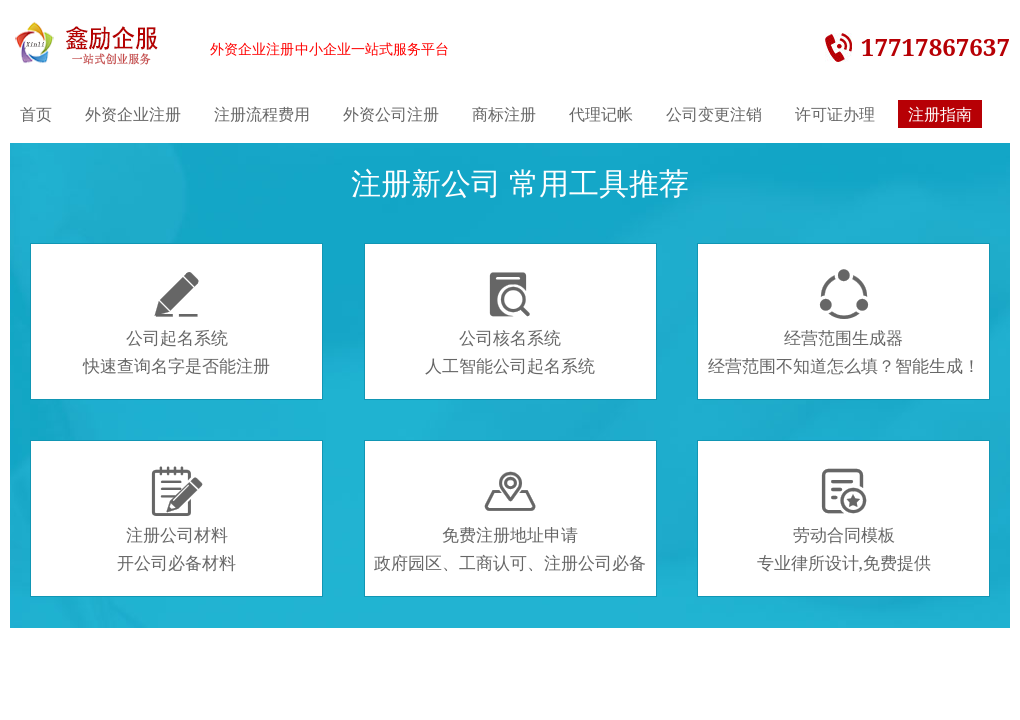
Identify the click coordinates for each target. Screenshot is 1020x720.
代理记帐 (601, 114)
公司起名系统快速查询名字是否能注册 (176, 323)
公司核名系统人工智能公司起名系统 (510, 323)
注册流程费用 (262, 114)
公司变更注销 (714, 114)
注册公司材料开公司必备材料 (176, 520)
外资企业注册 (133, 114)
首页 (36, 114)
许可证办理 (835, 114)
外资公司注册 (391, 114)
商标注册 (504, 114)
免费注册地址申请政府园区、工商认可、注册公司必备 (510, 520)
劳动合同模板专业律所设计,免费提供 (844, 520)
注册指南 (940, 114)
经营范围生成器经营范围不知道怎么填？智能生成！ (844, 323)
